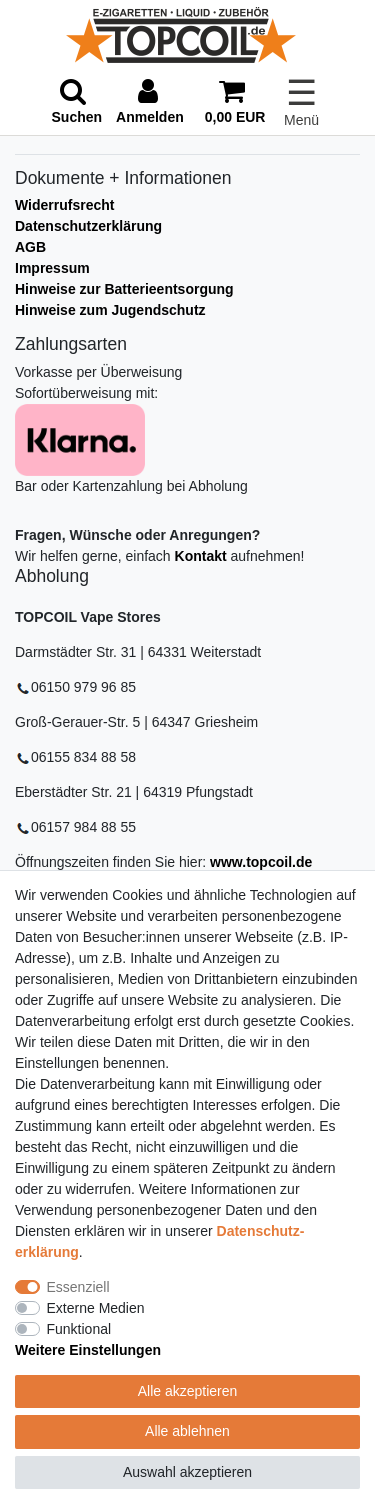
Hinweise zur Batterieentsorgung (124, 289)
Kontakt (201, 556)
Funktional (79, 1329)
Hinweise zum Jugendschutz (110, 310)
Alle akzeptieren (188, 1391)
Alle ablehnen (187, 1431)
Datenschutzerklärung (88, 226)
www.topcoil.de (261, 862)
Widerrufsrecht (64, 205)
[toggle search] (77, 102)
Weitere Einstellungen (88, 1350)
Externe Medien (96, 1308)
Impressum (52, 268)
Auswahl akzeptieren (187, 1472)
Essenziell (78, 1287)
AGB (30, 247)
